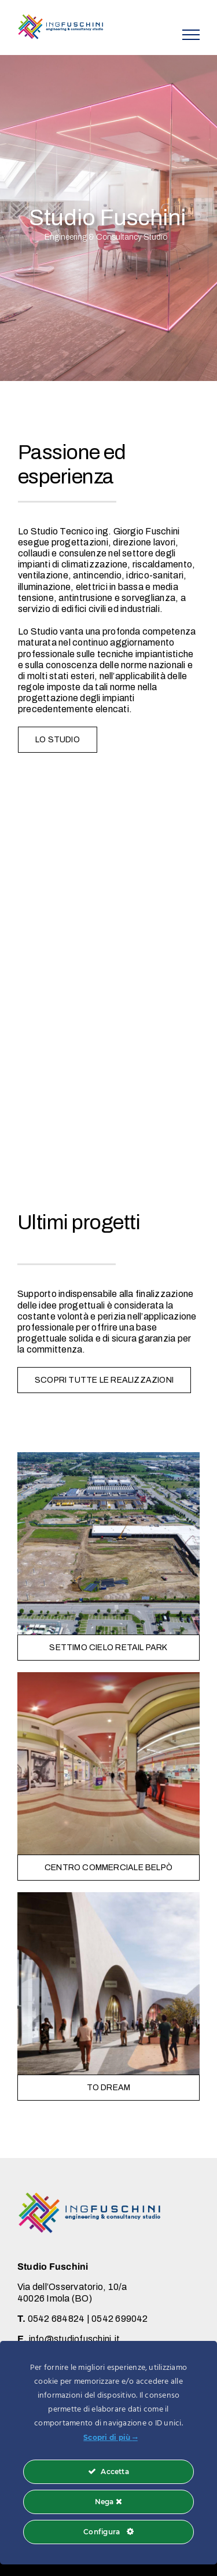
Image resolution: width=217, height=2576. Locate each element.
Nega (108, 2501)
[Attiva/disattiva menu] (191, 35)
